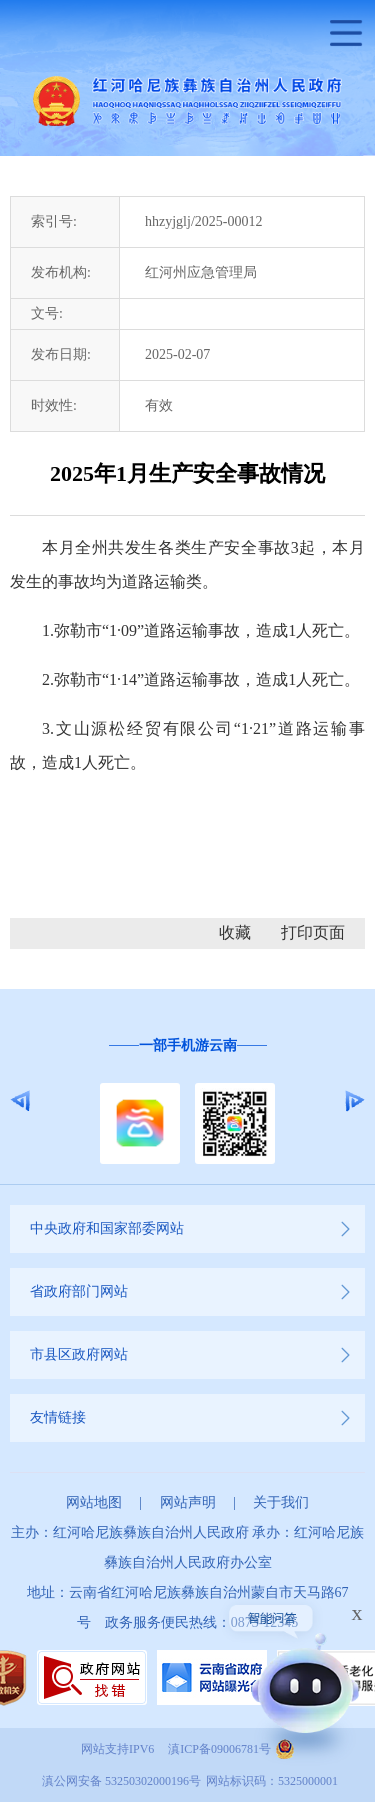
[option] (187, 1101)
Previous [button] (20, 1101)
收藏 (235, 932)
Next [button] (354, 1101)
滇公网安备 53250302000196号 (121, 1781)
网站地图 (94, 1502)
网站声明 (188, 1502)
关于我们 (281, 1502)
